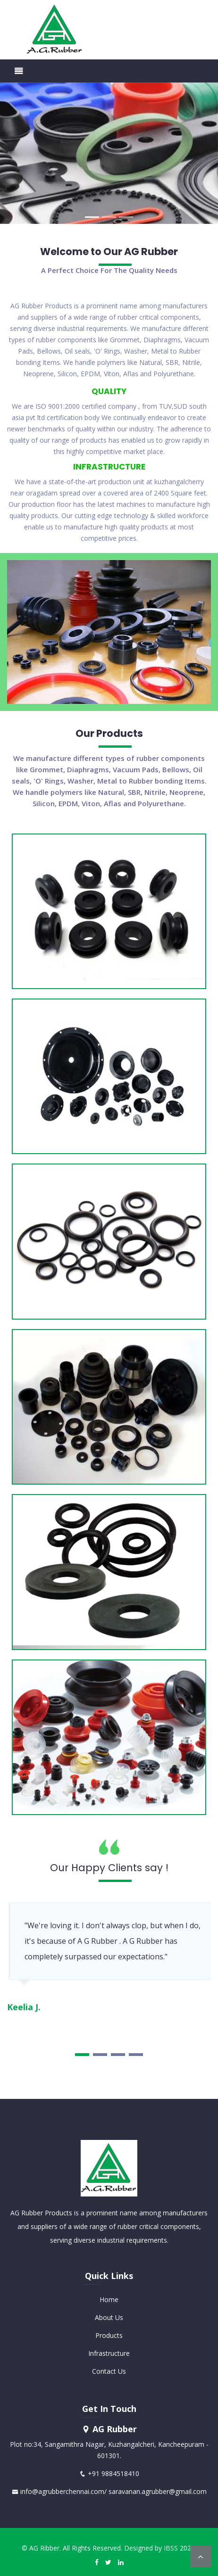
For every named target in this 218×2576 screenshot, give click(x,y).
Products (109, 2335)
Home (109, 2299)
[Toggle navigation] (18, 71)
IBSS (171, 2547)
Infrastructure (109, 2353)
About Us (109, 2317)
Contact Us (109, 2371)
